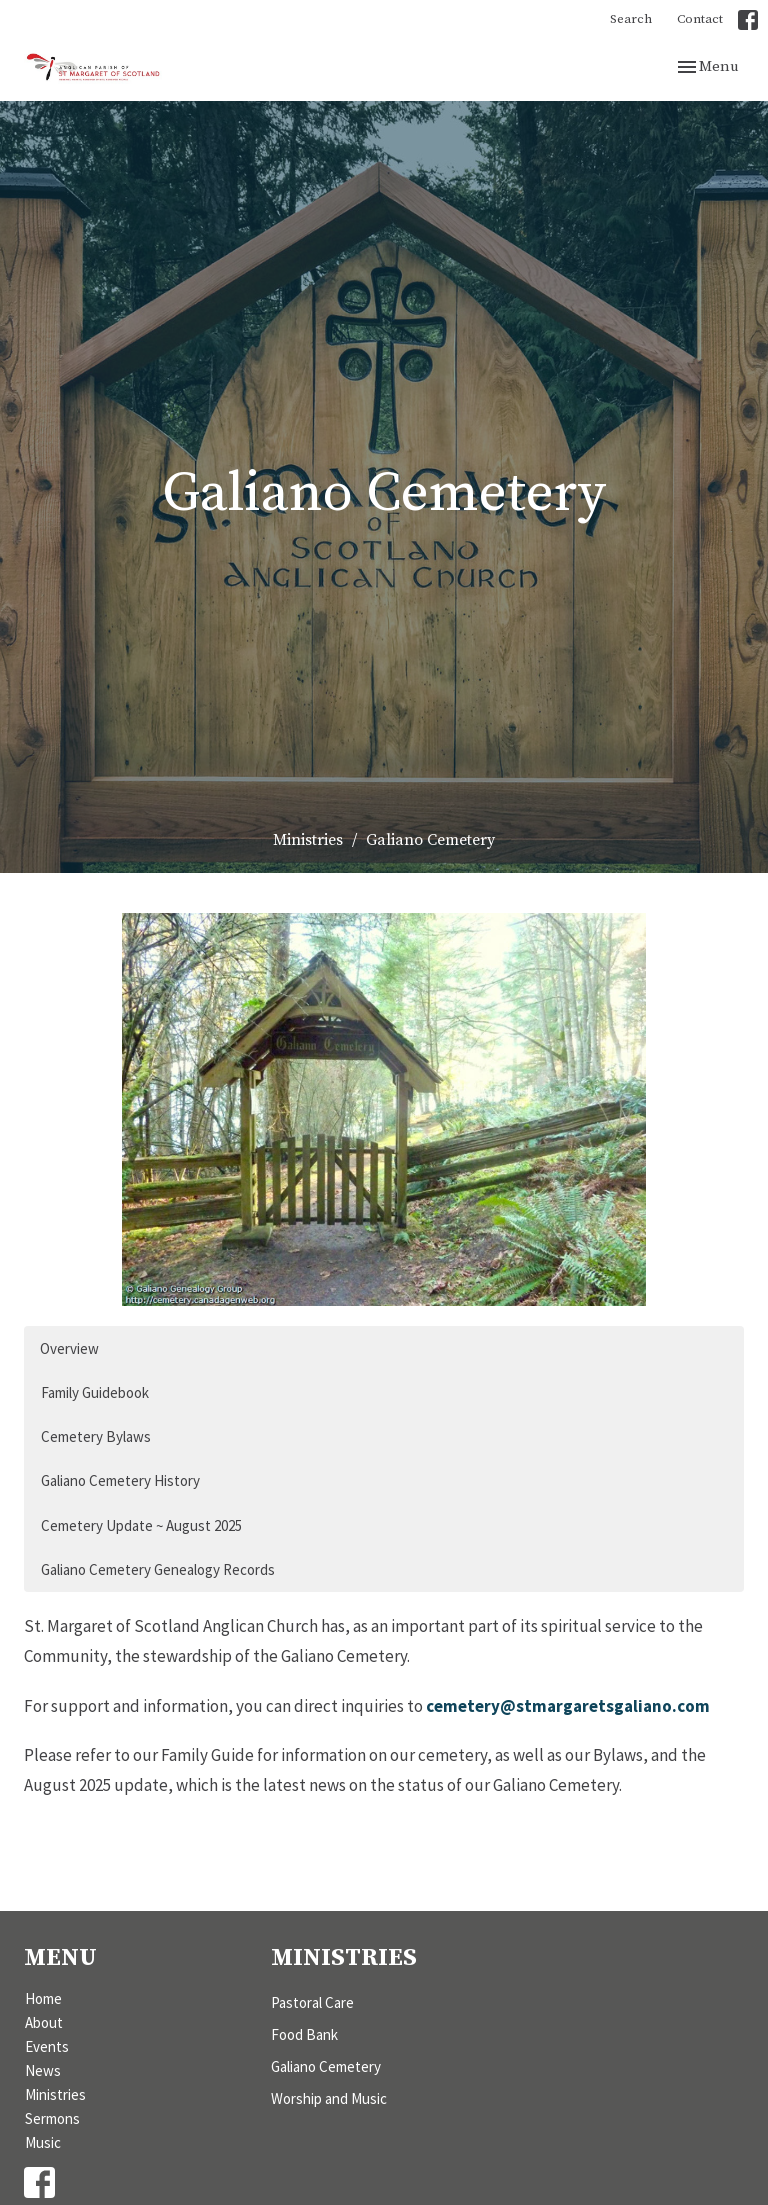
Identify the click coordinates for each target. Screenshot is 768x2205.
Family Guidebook (95, 1392)
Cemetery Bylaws (96, 1436)
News (43, 2070)
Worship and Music (329, 2098)
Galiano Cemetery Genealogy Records (158, 1569)
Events (47, 2046)
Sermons (52, 2118)
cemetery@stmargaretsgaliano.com (568, 1706)
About (44, 2022)
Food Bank (304, 2034)
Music (43, 2142)
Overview (69, 1348)
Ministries (308, 840)
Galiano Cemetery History (120, 1480)
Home (43, 1998)
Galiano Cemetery (326, 2066)
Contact (700, 19)
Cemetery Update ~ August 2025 (141, 1525)
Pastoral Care (312, 2002)
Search (631, 19)
